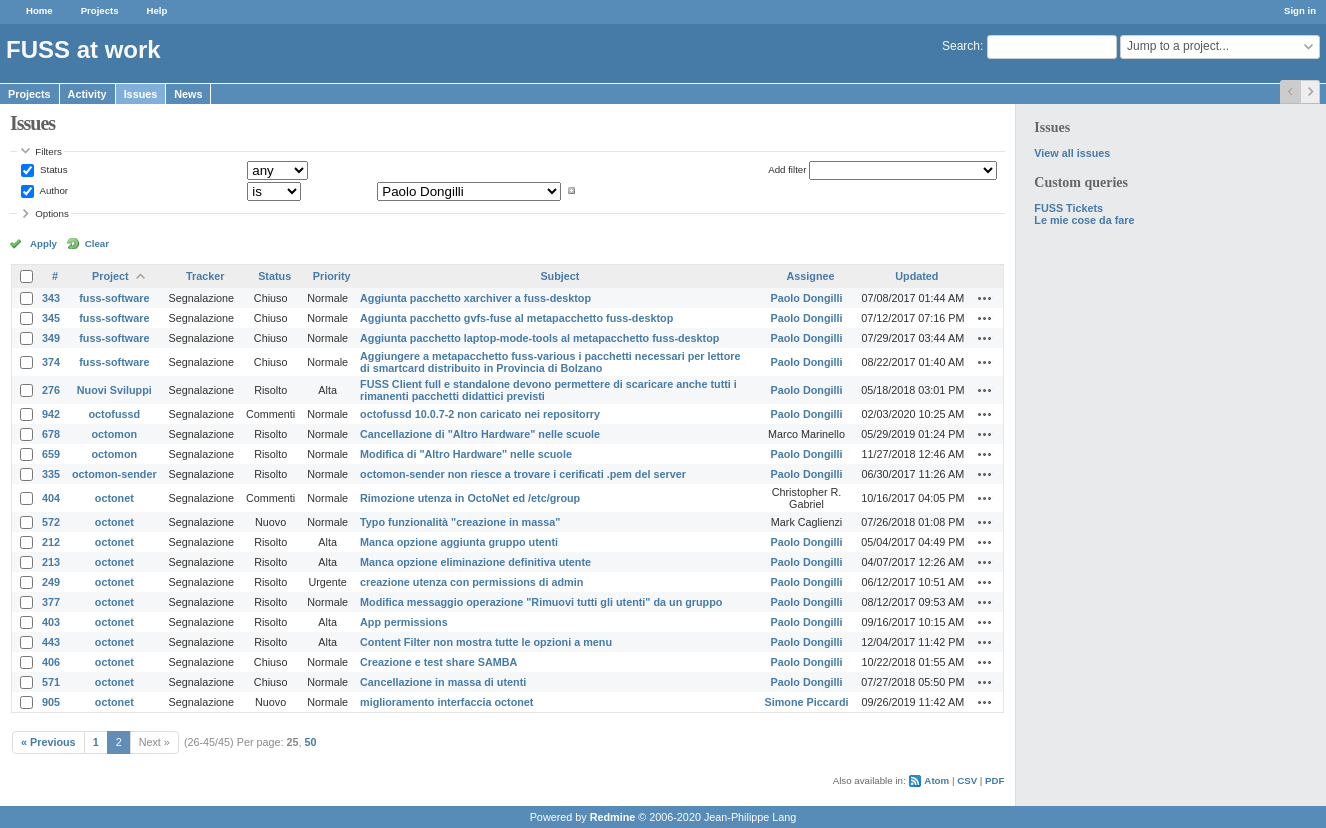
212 (51, 542)
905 (51, 702)
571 (51, 682)
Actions (985, 298)
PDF (994, 780)
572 (51, 522)
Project (110, 276)
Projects (100, 10)
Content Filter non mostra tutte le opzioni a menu (486, 642)
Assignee (810, 276)
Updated (916, 276)
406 (51, 662)
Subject (559, 276)
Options (52, 213)
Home (39, 10)
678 (51, 434)
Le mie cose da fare (1084, 220)
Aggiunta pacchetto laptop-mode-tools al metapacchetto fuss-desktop (539, 338)
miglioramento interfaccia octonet (446, 702)
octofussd (115, 414)
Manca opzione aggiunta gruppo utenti (459, 542)
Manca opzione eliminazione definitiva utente (475, 562)
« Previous (48, 742)
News (188, 94)
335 (51, 474)
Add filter (787, 169)
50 (311, 742)
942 (51, 414)
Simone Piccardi (806, 702)
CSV (967, 780)
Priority (332, 276)
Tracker (205, 276)
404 (51, 498)
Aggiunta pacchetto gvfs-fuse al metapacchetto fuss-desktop (516, 318)
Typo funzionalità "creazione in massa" (460, 522)
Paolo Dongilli (807, 298)
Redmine (613, 817)
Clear (97, 243)
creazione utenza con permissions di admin (471, 582)
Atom (936, 780)
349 (51, 338)
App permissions (404, 622)
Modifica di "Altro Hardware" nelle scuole (466, 454)
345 (51, 318)
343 (51, 298)
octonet (114, 498)
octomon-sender (114, 474)
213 (51, 562)
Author (52, 190)
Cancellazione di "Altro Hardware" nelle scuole (480, 434)
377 (51, 602)
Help (157, 10)
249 (51, 582)
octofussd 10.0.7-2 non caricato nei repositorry (480, 414)
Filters (48, 151)
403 (51, 622)
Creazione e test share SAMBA (438, 662)
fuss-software (114, 298)
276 (51, 390)
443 (51, 642)
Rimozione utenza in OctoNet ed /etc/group (470, 498)
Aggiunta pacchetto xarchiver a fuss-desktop (475, 298)
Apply (43, 243)
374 (51, 362)
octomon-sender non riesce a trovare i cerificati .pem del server (523, 474)
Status (52, 169)
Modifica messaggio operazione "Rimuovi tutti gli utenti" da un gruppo (541, 602)
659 (51, 454)
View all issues (1072, 153)
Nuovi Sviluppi (114, 390)
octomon (115, 434)
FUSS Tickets (1068, 208)
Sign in (1300, 10)
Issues (141, 94)
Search (961, 46)
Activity (87, 94)
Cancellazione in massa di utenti (443, 682)
